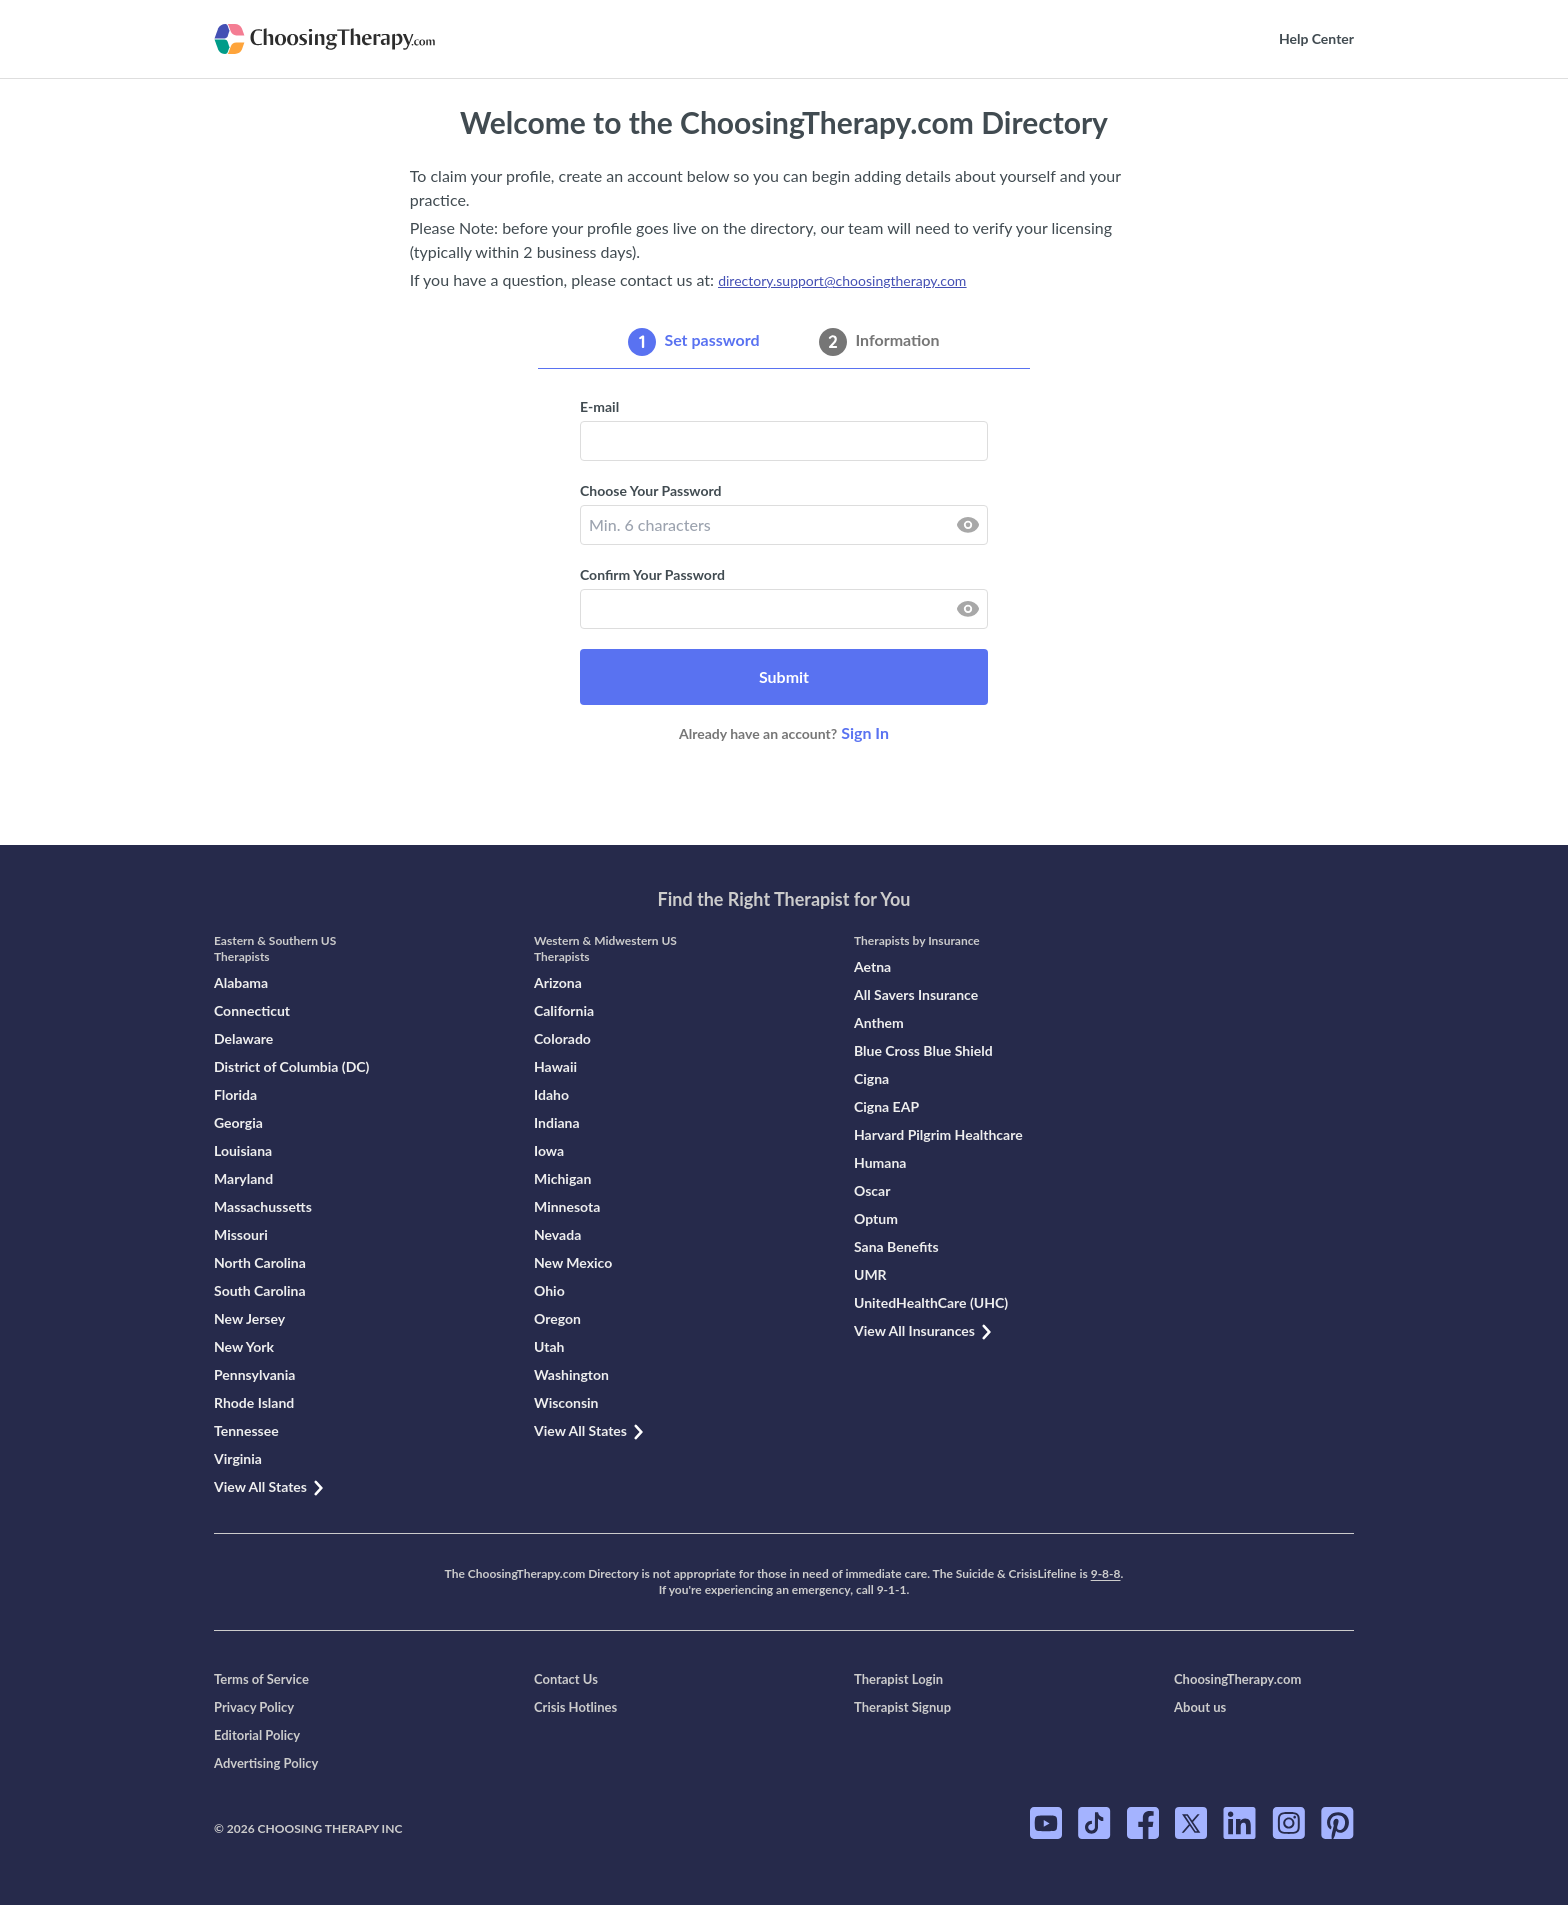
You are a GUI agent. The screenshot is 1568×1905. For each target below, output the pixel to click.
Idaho (551, 1094)
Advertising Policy (266, 1763)
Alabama (241, 982)
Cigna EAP (886, 1106)
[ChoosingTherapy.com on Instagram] (1288, 1823)
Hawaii (555, 1066)
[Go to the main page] (356, 39)
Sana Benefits (896, 1246)
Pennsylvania (254, 1374)
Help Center (1316, 38)
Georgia (238, 1122)
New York (244, 1346)
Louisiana (243, 1150)
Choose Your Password (650, 490)
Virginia (238, 1458)
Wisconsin (566, 1402)
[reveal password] (968, 525)
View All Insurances (924, 1330)
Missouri (241, 1234)
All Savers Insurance (916, 994)
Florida (235, 1094)
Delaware (243, 1038)
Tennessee (246, 1430)
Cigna (871, 1078)
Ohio (549, 1290)
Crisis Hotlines (575, 1707)
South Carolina (260, 1290)
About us (1200, 1707)
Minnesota (567, 1206)
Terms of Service (261, 1679)
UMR (870, 1274)
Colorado (562, 1038)
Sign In (865, 732)
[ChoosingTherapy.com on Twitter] (1191, 1823)
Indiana (557, 1122)
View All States (270, 1486)
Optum (876, 1218)
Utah (549, 1346)
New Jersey (249, 1318)
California (564, 1010)
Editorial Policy (257, 1735)
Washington (571, 1374)
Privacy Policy (254, 1707)
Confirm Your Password (652, 574)
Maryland (243, 1178)
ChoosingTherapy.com (1237, 1679)
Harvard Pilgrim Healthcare (938, 1134)
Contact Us (566, 1679)
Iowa (549, 1150)
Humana (880, 1162)
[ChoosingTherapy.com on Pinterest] (1337, 1823)
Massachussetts (263, 1206)
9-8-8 (1106, 1573)
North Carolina (260, 1262)
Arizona (558, 982)
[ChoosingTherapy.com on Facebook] (1143, 1823)
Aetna (872, 966)
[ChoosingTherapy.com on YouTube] (1046, 1823)
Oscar (872, 1190)
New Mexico (573, 1262)
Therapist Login (898, 1679)
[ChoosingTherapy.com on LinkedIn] (1239, 1823)
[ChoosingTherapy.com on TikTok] (1094, 1823)
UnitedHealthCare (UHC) (931, 1302)
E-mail (599, 406)
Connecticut (252, 1010)
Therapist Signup (902, 1707)
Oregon (557, 1318)
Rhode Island (254, 1402)
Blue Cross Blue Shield (923, 1050)
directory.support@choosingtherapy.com (842, 280)
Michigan (562, 1178)
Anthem (879, 1022)
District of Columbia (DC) (291, 1066)
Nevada (557, 1234)
